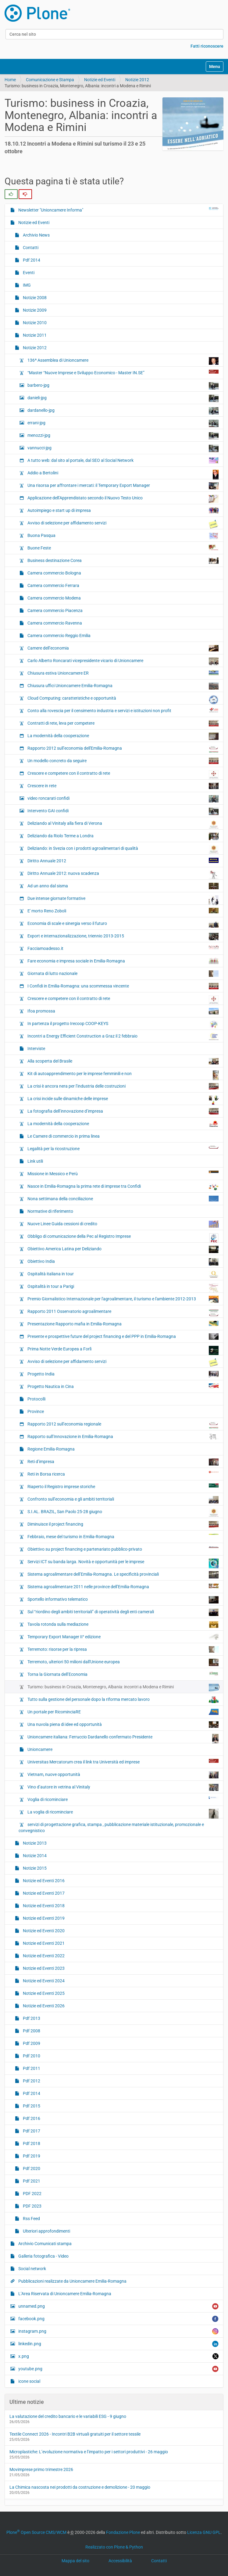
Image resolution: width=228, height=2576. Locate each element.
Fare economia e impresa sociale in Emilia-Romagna (123, 961)
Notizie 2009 (34, 310)
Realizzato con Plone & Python (114, 2547)
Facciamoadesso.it (123, 948)
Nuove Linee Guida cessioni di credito (123, 1224)
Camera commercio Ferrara (53, 585)
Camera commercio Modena (54, 598)
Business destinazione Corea (123, 560)
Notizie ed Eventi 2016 (43, 1880)
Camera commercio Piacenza (55, 610)
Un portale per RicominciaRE (123, 1712)
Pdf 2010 (31, 2055)
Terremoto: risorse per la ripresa (123, 1649)
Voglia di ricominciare (123, 1799)
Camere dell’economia (123, 648)
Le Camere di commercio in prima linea (63, 1136)
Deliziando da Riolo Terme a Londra (123, 836)
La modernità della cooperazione (123, 736)
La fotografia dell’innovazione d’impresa (123, 1111)
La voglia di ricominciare (123, 1813)
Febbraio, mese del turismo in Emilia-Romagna (123, 1536)
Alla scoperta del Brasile (123, 1061)
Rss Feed (31, 2218)
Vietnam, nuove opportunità (123, 1774)
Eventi (28, 272)
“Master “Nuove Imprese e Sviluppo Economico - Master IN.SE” (123, 372)
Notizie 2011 (34, 335)
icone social (28, 2381)
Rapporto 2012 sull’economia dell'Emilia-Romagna (123, 749)
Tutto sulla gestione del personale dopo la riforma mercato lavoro (123, 1699)
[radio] (11, 194)
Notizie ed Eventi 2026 (43, 2005)
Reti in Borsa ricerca (123, 1473)
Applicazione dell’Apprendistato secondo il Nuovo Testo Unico (123, 499)
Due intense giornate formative (123, 899)
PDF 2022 (31, 2193)
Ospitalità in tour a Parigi (123, 1287)
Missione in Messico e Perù (123, 1173)
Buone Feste (123, 548)
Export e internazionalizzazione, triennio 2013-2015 (123, 936)
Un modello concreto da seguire (123, 761)
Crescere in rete (123, 786)
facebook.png (118, 2319)
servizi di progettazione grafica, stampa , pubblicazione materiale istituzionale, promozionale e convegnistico (111, 1827)
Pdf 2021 (31, 2181)
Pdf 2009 (31, 2043)
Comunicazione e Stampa (50, 79)
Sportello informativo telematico (123, 1599)
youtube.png (118, 2369)
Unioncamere (39, 1749)
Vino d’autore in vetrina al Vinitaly (123, 1787)
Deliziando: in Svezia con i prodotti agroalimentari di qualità (123, 849)
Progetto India (123, 1374)
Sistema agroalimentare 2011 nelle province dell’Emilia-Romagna (123, 1586)
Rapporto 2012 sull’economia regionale (123, 1425)
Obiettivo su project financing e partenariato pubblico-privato (123, 1549)
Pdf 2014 (31, 260)
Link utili (35, 1161)
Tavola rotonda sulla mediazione (123, 1624)
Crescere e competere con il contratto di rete (123, 774)
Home (10, 79)
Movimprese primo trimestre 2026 (41, 2469)
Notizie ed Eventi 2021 (43, 1943)
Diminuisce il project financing (123, 1524)
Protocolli (36, 1399)
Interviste (36, 1048)
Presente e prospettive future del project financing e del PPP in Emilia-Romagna (123, 1336)
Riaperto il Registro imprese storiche (123, 1486)
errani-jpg (123, 423)
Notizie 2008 (34, 297)
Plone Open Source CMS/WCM (36, 2532)
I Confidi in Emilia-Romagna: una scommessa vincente (123, 986)
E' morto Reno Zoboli (123, 910)
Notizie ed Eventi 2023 (43, 1968)
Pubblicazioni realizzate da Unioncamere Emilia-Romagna (71, 2281)
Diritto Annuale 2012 (123, 860)
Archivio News (36, 235)
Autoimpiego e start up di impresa (123, 510)
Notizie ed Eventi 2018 (43, 1905)
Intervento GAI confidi (123, 811)
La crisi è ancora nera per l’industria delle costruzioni (123, 1086)
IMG (26, 285)
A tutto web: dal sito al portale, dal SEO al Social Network (123, 460)
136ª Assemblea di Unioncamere (123, 361)
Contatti (30, 247)
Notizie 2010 (34, 322)
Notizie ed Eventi (99, 79)
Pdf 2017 (31, 2131)
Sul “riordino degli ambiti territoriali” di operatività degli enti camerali (123, 1612)
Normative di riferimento (50, 1211)
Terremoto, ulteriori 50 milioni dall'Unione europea (123, 1662)
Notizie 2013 (34, 1843)
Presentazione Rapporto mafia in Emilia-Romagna (123, 1323)
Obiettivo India (123, 1262)
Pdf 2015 (31, 2105)
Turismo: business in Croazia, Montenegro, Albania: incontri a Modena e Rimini (123, 1688)
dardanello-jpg (123, 411)
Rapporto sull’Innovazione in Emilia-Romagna (123, 1436)
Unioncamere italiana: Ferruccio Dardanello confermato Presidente (123, 1738)
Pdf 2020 (31, 2168)
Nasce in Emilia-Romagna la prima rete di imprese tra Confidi (123, 1187)
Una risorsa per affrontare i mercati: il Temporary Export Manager (123, 485)
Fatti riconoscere (207, 46)
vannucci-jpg (123, 448)
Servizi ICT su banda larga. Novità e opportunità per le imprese (123, 1563)
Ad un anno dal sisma (123, 886)
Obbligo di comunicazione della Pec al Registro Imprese (123, 1237)
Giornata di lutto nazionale (123, 973)
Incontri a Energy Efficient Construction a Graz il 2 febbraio (123, 1036)
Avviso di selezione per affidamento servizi (123, 524)
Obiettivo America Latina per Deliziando (123, 1249)
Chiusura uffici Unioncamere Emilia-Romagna (123, 686)
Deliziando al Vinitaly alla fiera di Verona (123, 824)
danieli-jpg (123, 398)
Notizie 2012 (137, 79)
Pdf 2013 (31, 2018)
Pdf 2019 (31, 2156)
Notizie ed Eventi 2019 (43, 1918)
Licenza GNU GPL (204, 2532)
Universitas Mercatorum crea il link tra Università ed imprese (123, 1761)
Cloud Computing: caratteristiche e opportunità (123, 699)
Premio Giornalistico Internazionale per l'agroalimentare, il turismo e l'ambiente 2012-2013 (123, 1299)
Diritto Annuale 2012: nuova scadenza (123, 874)
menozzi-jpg (123, 436)
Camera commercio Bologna (54, 573)
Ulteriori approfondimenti (46, 2231)
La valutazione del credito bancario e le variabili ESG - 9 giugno (67, 2416)
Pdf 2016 (31, 2118)
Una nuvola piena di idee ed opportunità (123, 1724)
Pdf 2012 (31, 2080)
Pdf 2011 (31, 2068)
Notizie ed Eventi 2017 (43, 1893)
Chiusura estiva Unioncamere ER (123, 673)
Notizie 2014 (34, 1855)
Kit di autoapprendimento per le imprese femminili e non (123, 1075)
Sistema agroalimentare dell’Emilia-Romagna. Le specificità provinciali (123, 1574)
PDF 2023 (31, 2206)
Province (35, 1411)
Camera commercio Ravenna (54, 623)
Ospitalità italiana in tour (123, 1274)
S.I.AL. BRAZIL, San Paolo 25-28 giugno (123, 1513)
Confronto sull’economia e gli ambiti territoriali (123, 1499)
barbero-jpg (123, 385)
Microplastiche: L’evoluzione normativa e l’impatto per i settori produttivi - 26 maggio (88, 2451)
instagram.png (118, 2331)
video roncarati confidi (123, 799)
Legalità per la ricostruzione (123, 1148)
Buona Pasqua (123, 536)
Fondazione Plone (123, 2532)
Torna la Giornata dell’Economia (123, 1674)
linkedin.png (118, 2344)
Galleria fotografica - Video (43, 2256)
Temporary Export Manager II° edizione (123, 1637)
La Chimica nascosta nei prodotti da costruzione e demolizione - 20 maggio (79, 2487)
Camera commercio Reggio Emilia (59, 635)
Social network (31, 2268)
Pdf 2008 (31, 2030)
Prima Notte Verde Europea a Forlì (123, 1350)
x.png (118, 2356)
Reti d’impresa (123, 1462)
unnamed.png (118, 2306)
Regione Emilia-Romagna (51, 1449)
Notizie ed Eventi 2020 (43, 1930)
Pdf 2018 (31, 2143)
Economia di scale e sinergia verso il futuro (123, 924)
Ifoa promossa (123, 1011)
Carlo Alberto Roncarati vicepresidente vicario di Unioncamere (123, 661)
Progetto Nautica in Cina (123, 1386)
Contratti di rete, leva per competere (123, 723)
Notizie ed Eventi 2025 (43, 1993)
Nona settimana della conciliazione (123, 1198)
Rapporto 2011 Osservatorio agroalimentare (123, 1312)
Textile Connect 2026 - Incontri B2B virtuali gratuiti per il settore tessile (75, 2434)
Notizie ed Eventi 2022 (43, 1955)
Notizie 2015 (34, 1868)
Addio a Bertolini (123, 474)
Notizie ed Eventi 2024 (43, 1980)
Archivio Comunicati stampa (44, 2243)
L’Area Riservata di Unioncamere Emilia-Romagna (64, 2293)
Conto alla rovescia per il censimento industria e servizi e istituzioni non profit (123, 710)
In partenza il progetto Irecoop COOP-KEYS (123, 1025)
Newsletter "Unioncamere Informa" (118, 209)
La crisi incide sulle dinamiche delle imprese (123, 1100)
